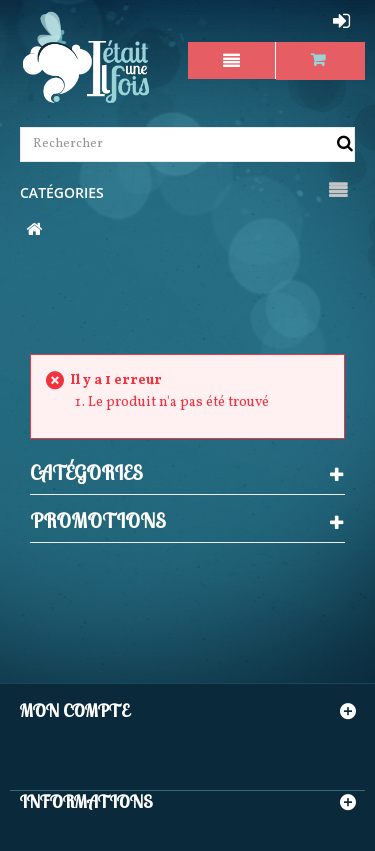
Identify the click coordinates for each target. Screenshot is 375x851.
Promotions (98, 520)
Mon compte (74, 710)
